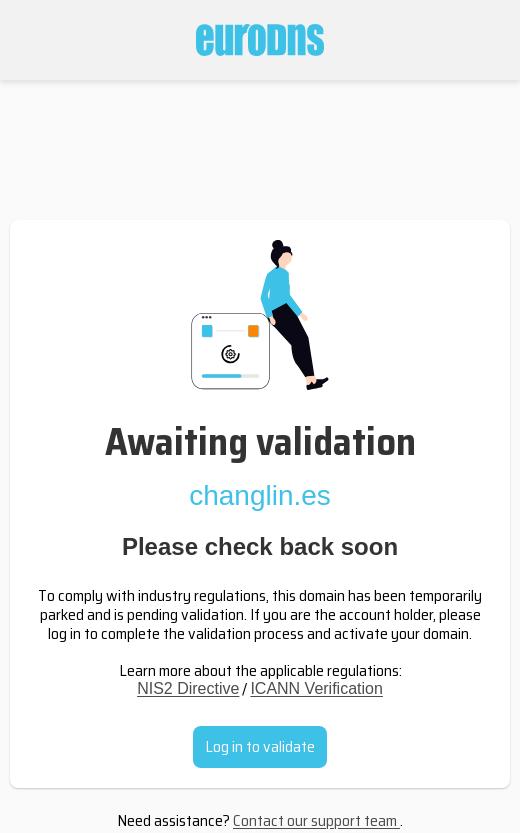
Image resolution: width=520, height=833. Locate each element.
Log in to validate (260, 746)
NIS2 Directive (188, 688)
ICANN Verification (316, 688)
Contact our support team (316, 820)
